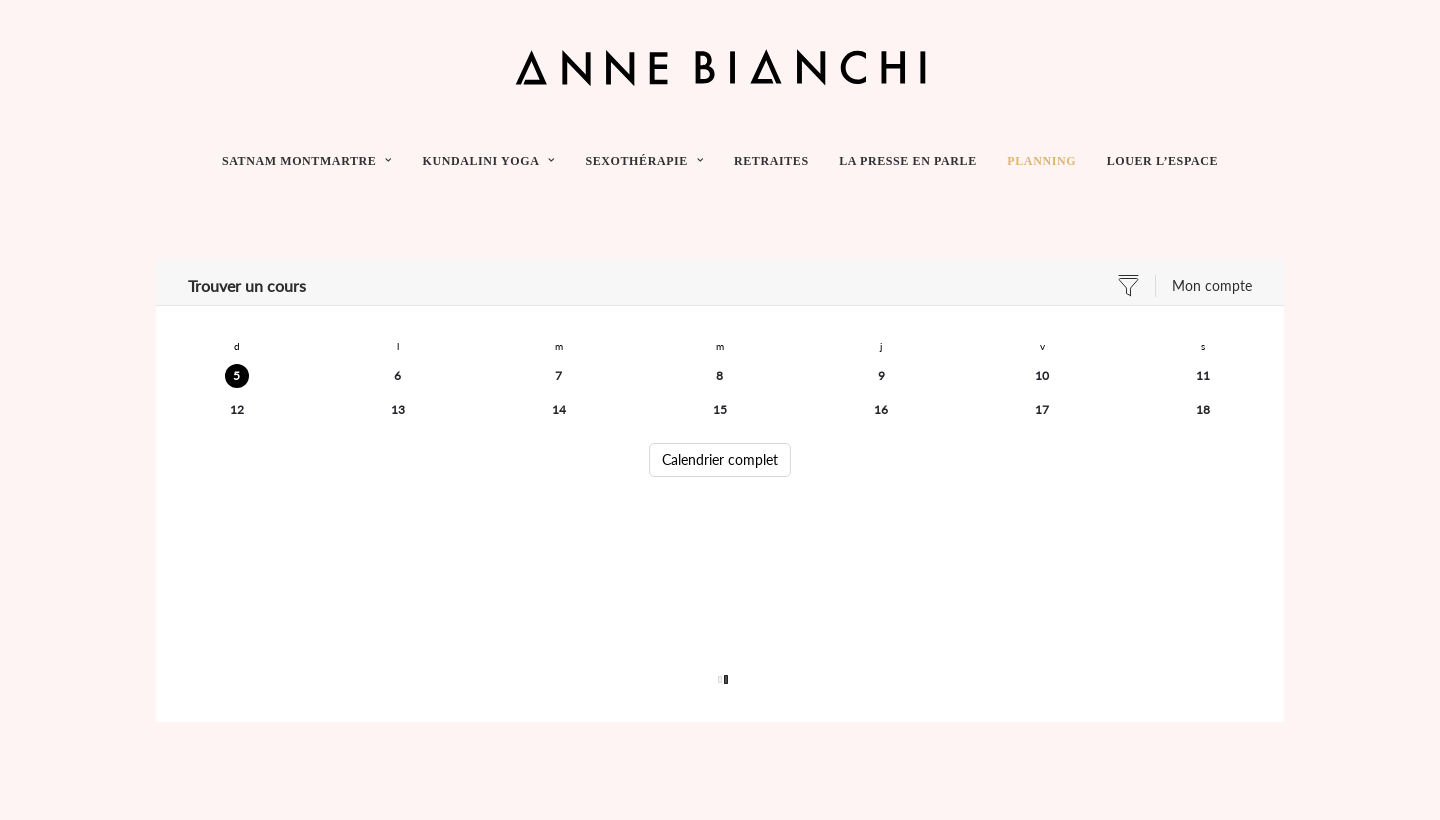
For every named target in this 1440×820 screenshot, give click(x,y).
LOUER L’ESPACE (1162, 161)
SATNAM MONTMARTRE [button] (307, 161)
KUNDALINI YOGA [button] (488, 161)
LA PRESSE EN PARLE (908, 161)
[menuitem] (313, 161)
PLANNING (1041, 161)
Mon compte (1212, 285)
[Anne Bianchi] (720, 67)
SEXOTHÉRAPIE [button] (644, 161)
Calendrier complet (720, 459)
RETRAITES (771, 161)
